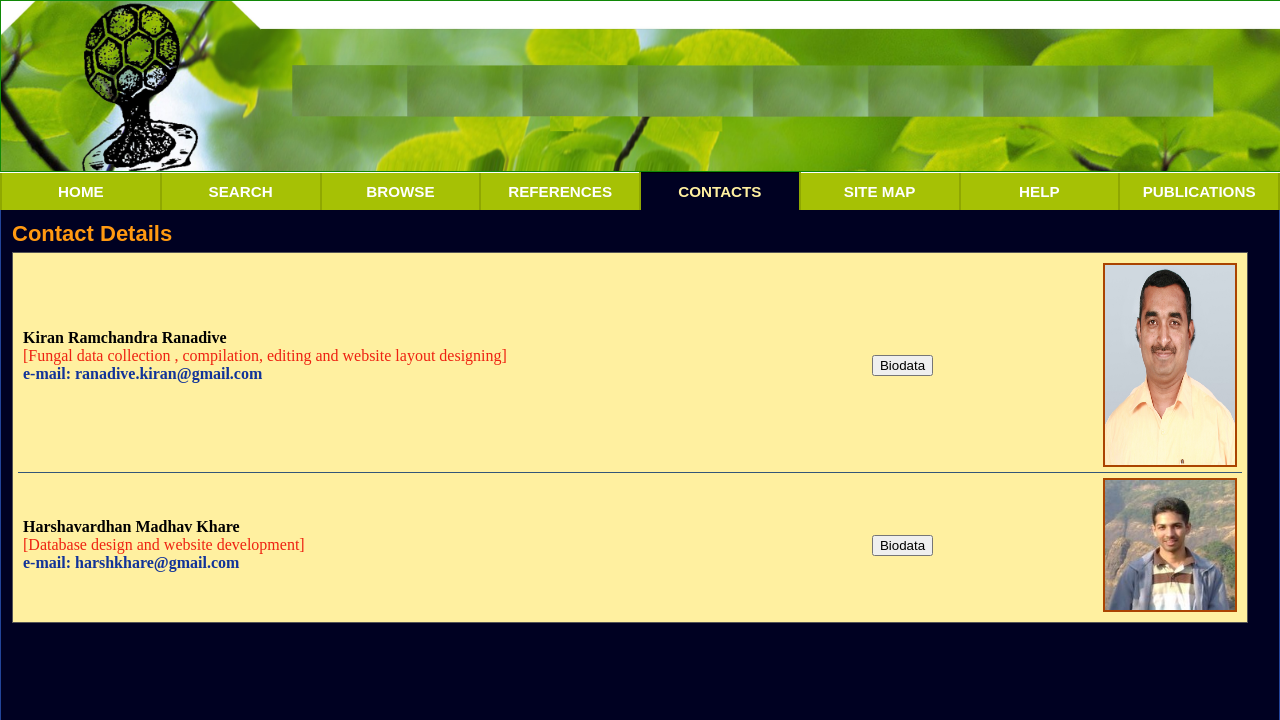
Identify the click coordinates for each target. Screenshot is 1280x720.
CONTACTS (719, 191)
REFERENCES (560, 191)
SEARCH (241, 191)
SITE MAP (880, 191)
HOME (81, 191)
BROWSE (400, 191)
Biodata (902, 365)
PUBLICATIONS (1199, 191)
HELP (1039, 191)
